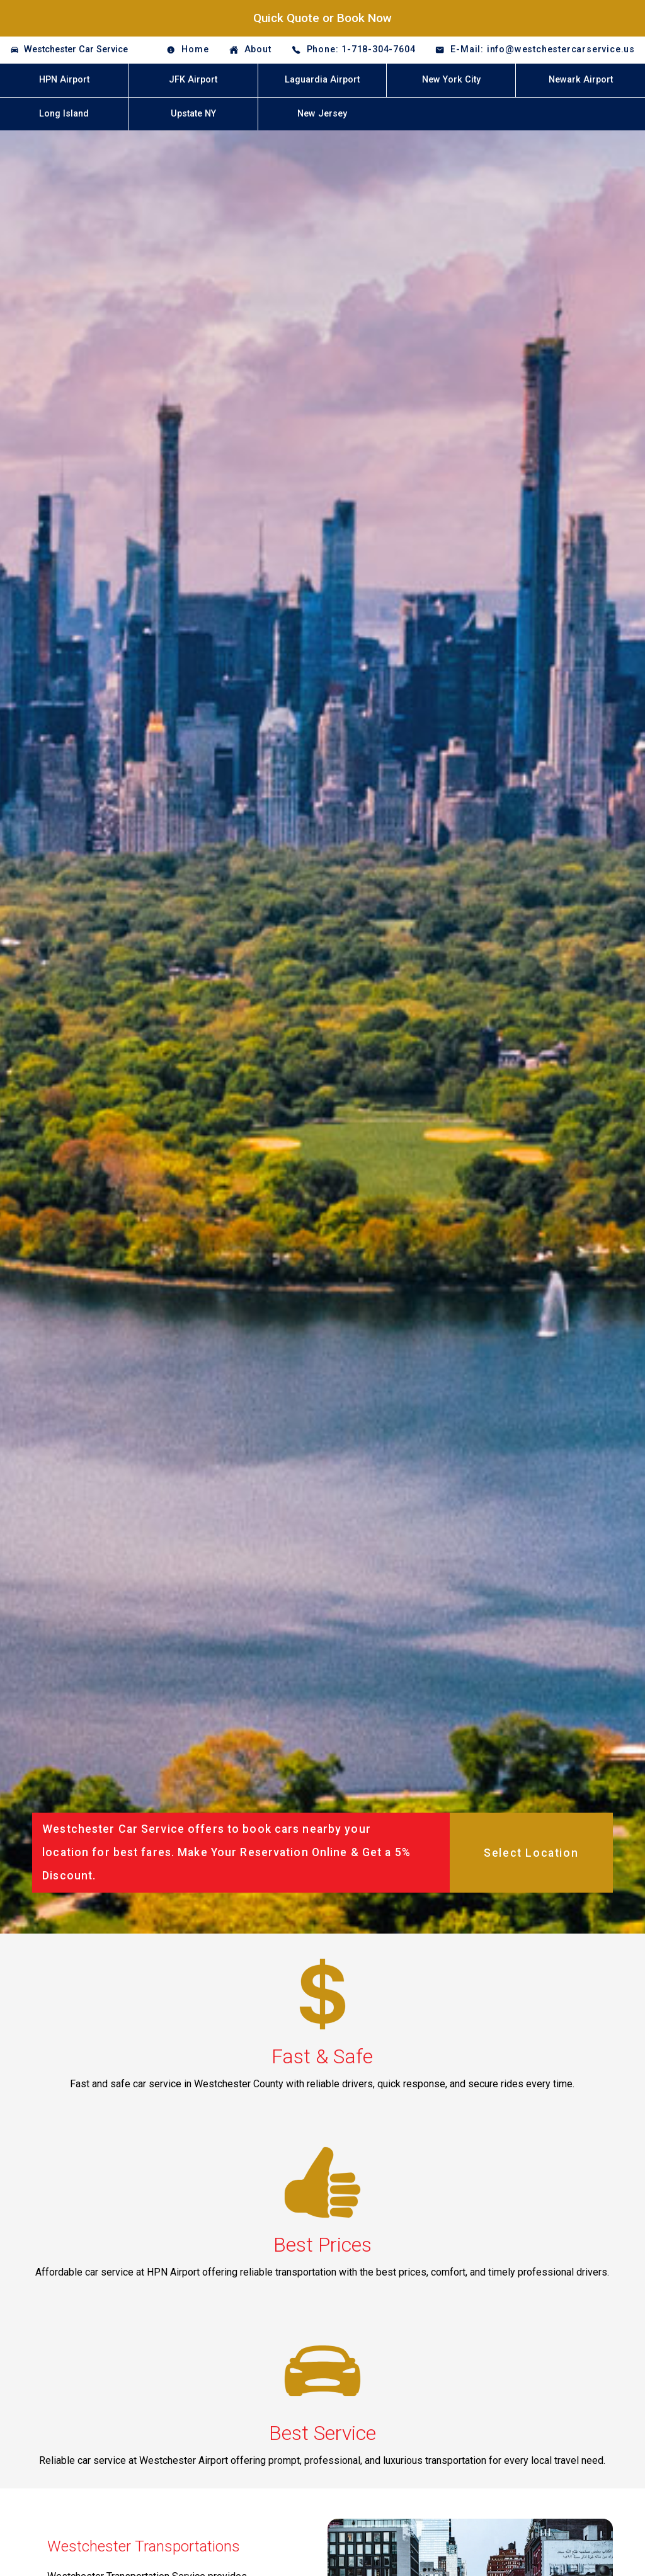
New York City (451, 79)
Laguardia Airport (322, 79)
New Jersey (322, 113)
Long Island (64, 113)
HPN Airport (64, 79)
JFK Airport (193, 79)
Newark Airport (581, 79)
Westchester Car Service (76, 49)
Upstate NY (193, 113)
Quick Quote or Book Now (322, 18)
